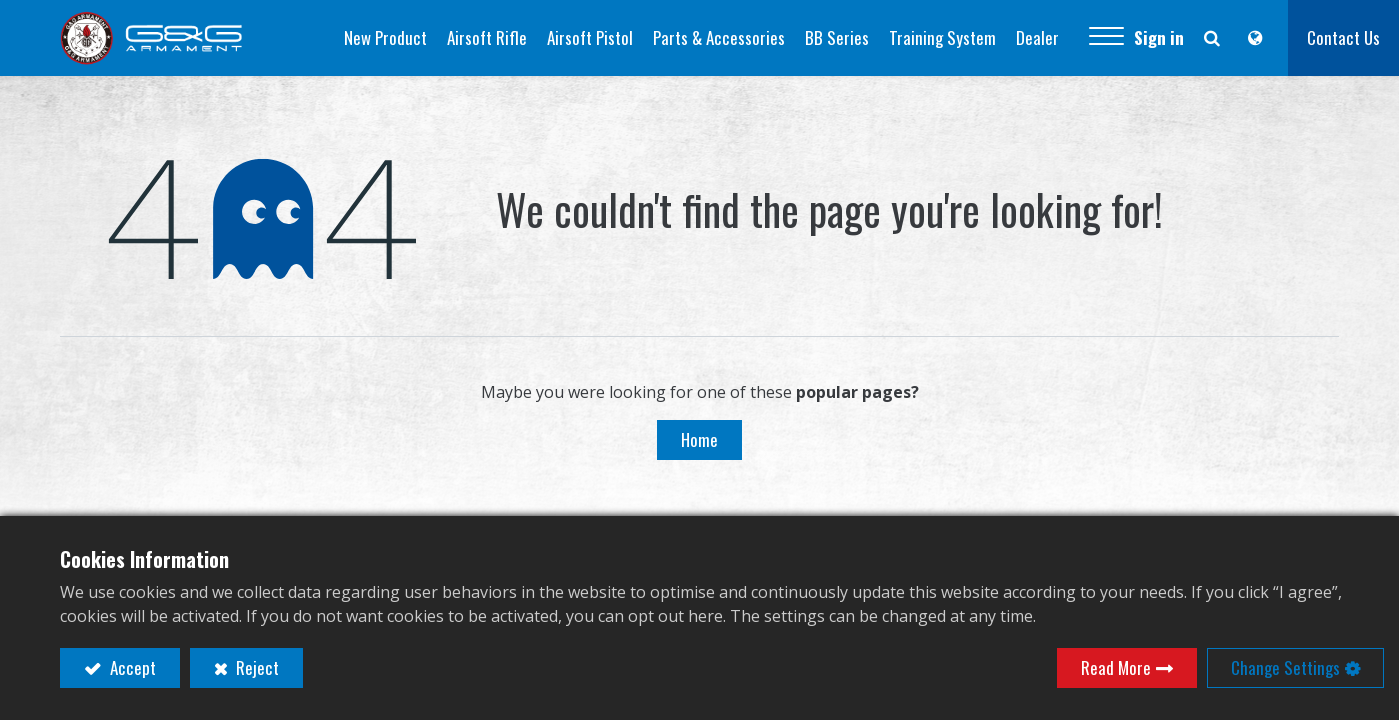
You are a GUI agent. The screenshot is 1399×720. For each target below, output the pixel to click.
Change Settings (1285, 667)
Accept (131, 667)
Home (699, 439)
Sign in (1159, 37)
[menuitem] (385, 38)
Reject (255, 667)
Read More (1116, 667)
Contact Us (1343, 37)
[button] (1106, 38)
